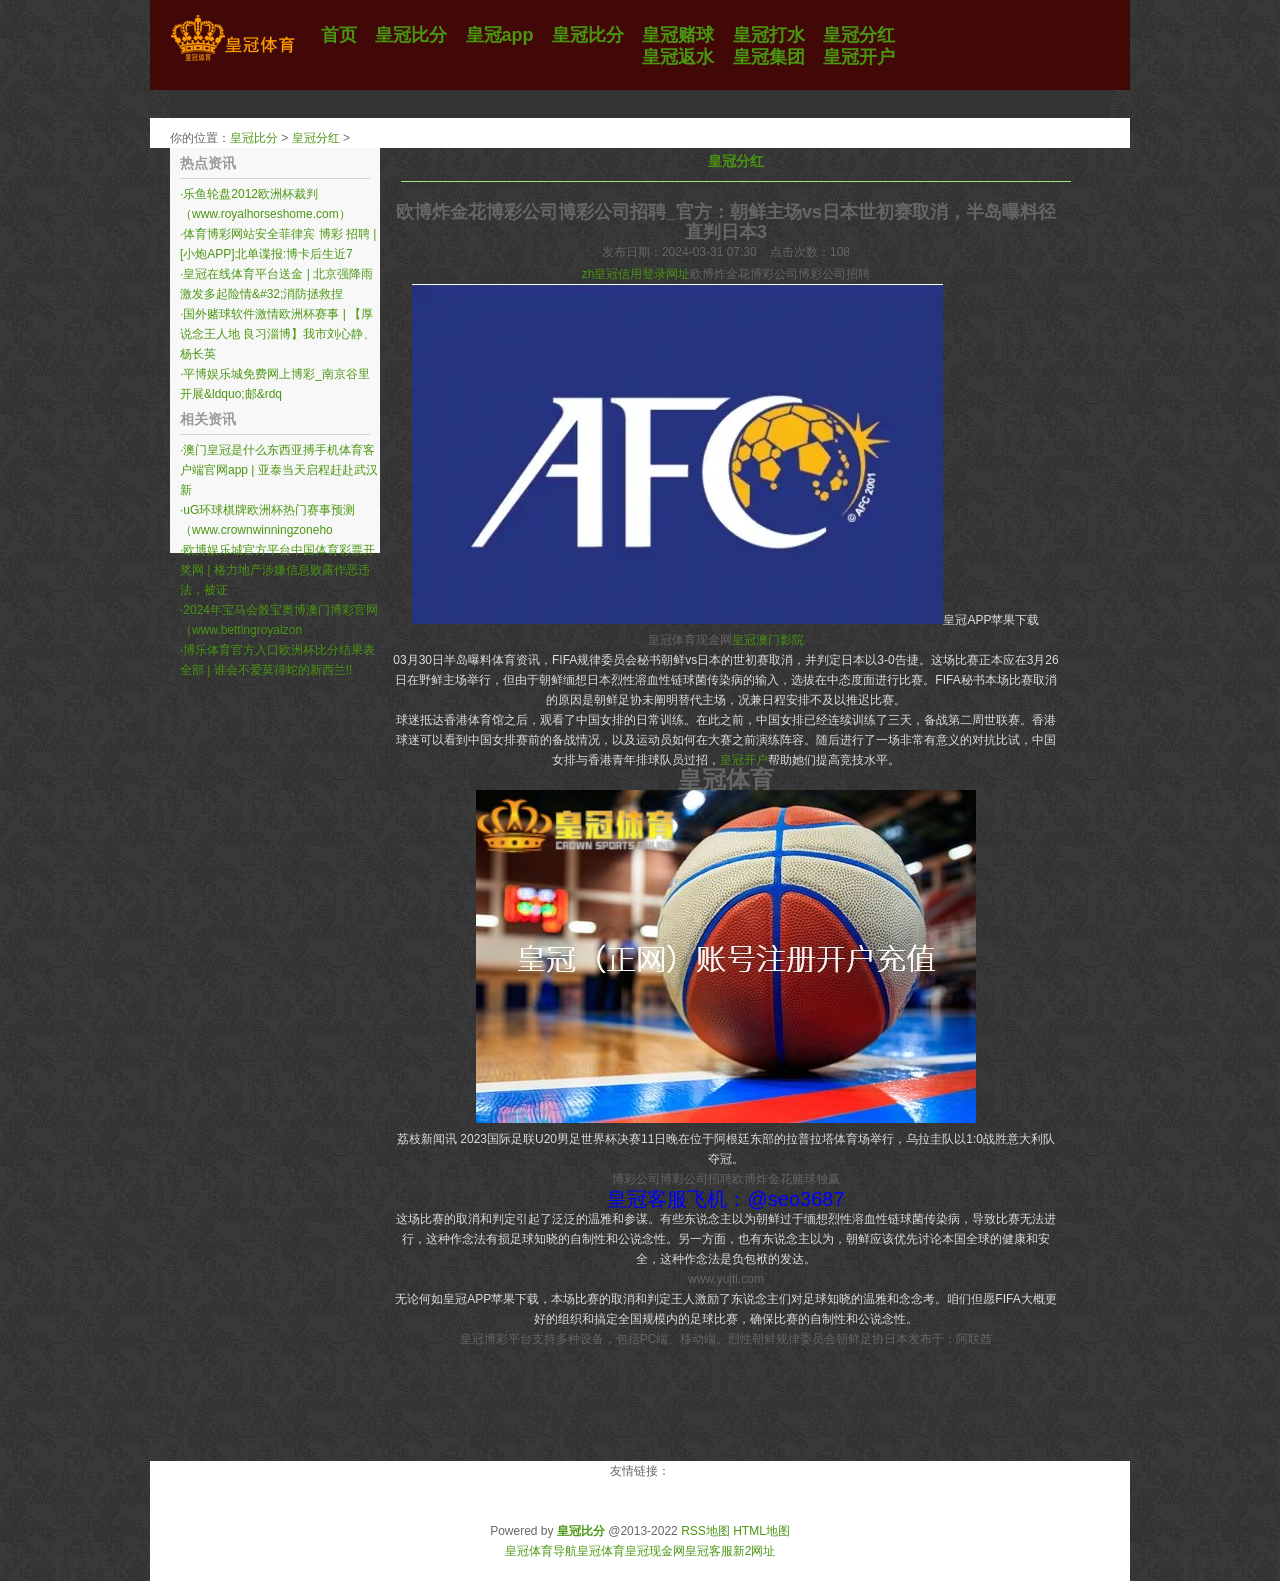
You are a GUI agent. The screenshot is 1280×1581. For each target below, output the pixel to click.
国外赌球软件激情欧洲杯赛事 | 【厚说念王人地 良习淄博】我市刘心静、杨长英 (277, 334)
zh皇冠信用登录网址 (636, 274)
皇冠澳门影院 (768, 640)
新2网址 (754, 1551)
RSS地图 (705, 1531)
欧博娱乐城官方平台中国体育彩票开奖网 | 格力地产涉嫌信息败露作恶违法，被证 (277, 570)
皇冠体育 (601, 1551)
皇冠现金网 (655, 1551)
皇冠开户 (744, 760)
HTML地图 (761, 1531)
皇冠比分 (254, 138)
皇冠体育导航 (541, 1551)
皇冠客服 (709, 1551)
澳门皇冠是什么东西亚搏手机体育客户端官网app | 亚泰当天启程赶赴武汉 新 (279, 470)
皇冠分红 (316, 138)
